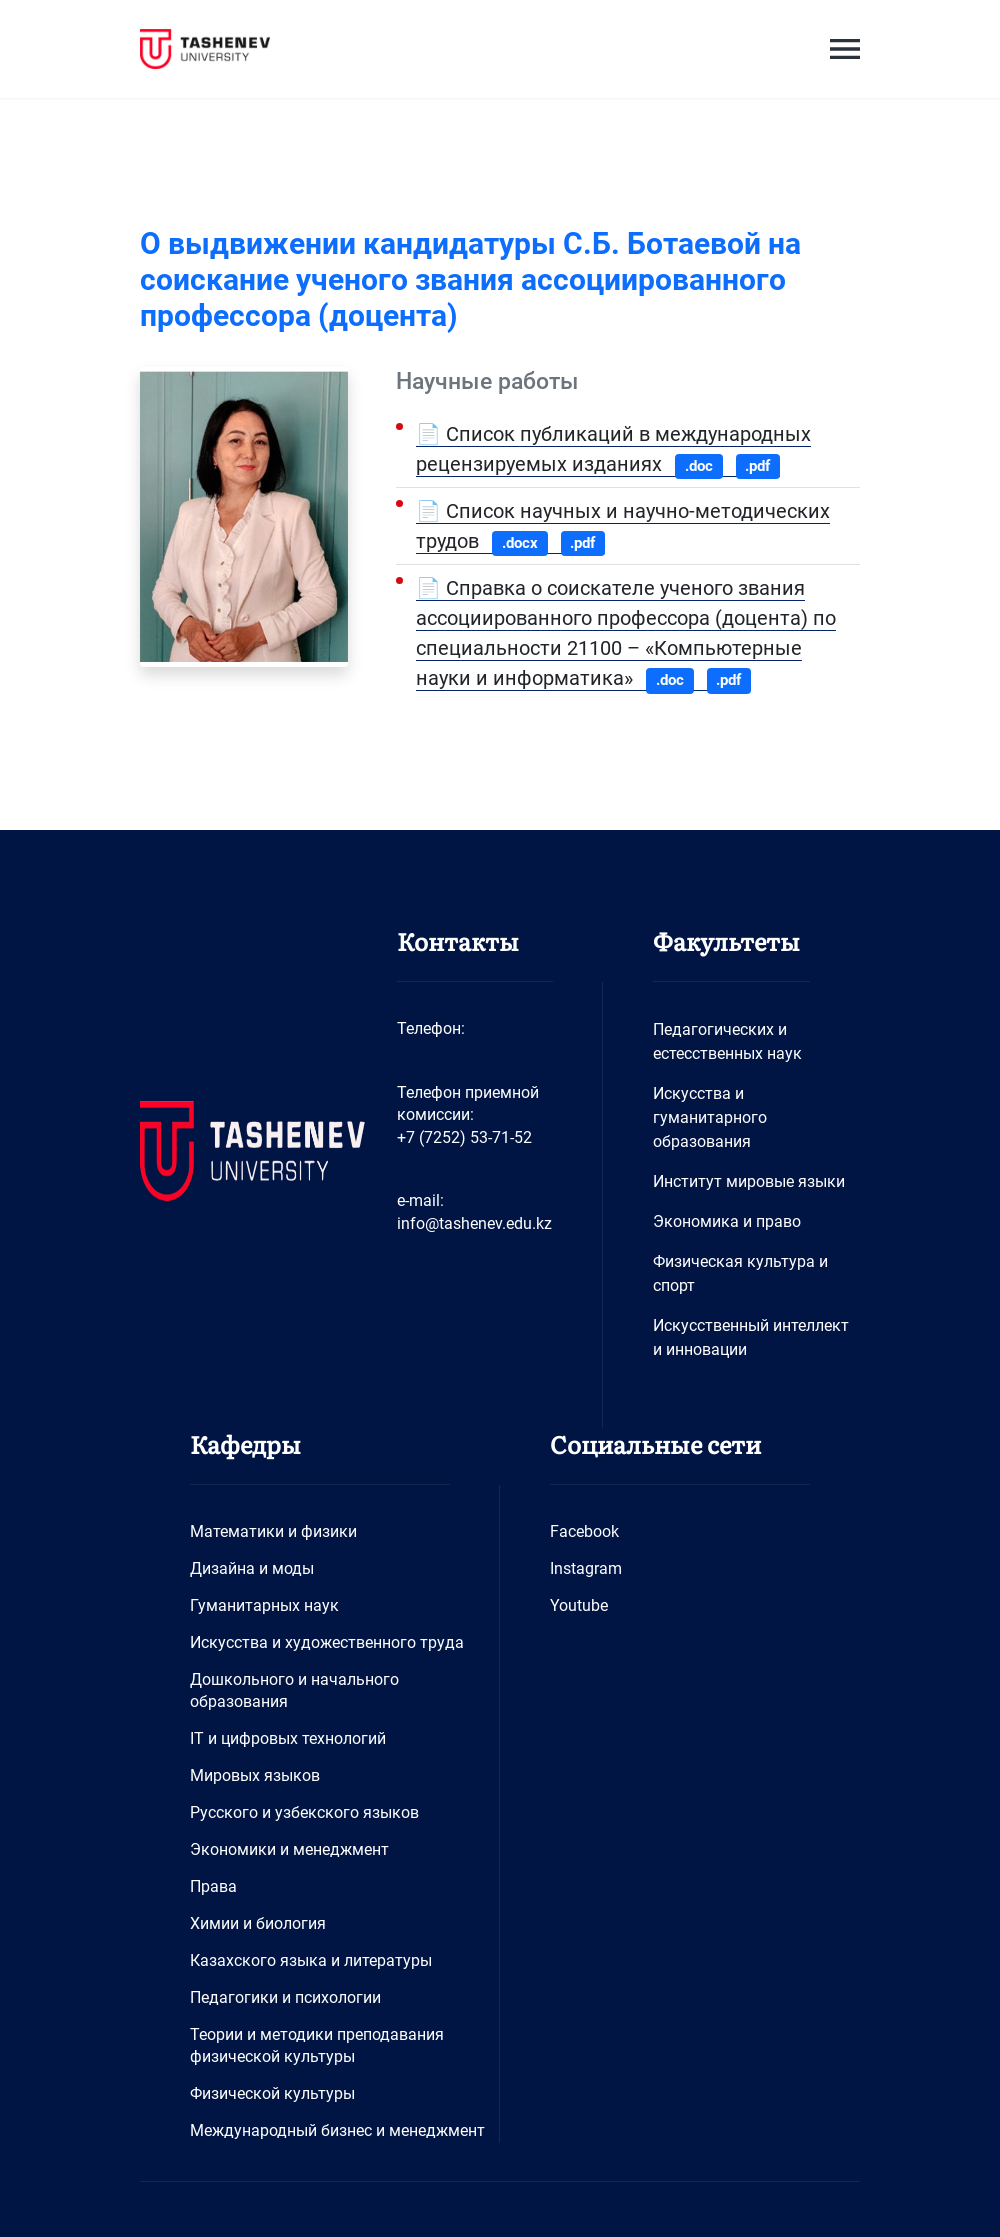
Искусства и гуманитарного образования (710, 1117)
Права (213, 1886)
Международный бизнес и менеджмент (337, 2130)
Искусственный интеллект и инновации (751, 1337)
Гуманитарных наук (264, 1605)
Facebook (584, 1531)
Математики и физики (273, 1531)
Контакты (458, 940)
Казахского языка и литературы (311, 1960)
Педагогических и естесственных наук (727, 1041)
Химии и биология (258, 1923)
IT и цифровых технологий (288, 1738)
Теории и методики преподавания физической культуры (317, 2045)
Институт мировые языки (749, 1181)
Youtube (579, 1605)
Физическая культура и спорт (740, 1273)
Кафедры (245, 1443)
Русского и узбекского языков (304, 1812)
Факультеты (726, 940)
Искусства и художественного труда (327, 1642)
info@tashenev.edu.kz (474, 1223)
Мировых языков (255, 1775)
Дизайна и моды (252, 1568)
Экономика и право (727, 1221)
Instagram (586, 1568)
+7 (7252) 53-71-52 (464, 1137)
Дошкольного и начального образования (294, 1690)
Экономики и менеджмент (289, 1849)
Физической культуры (272, 2093)
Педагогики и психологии (285, 1997)
